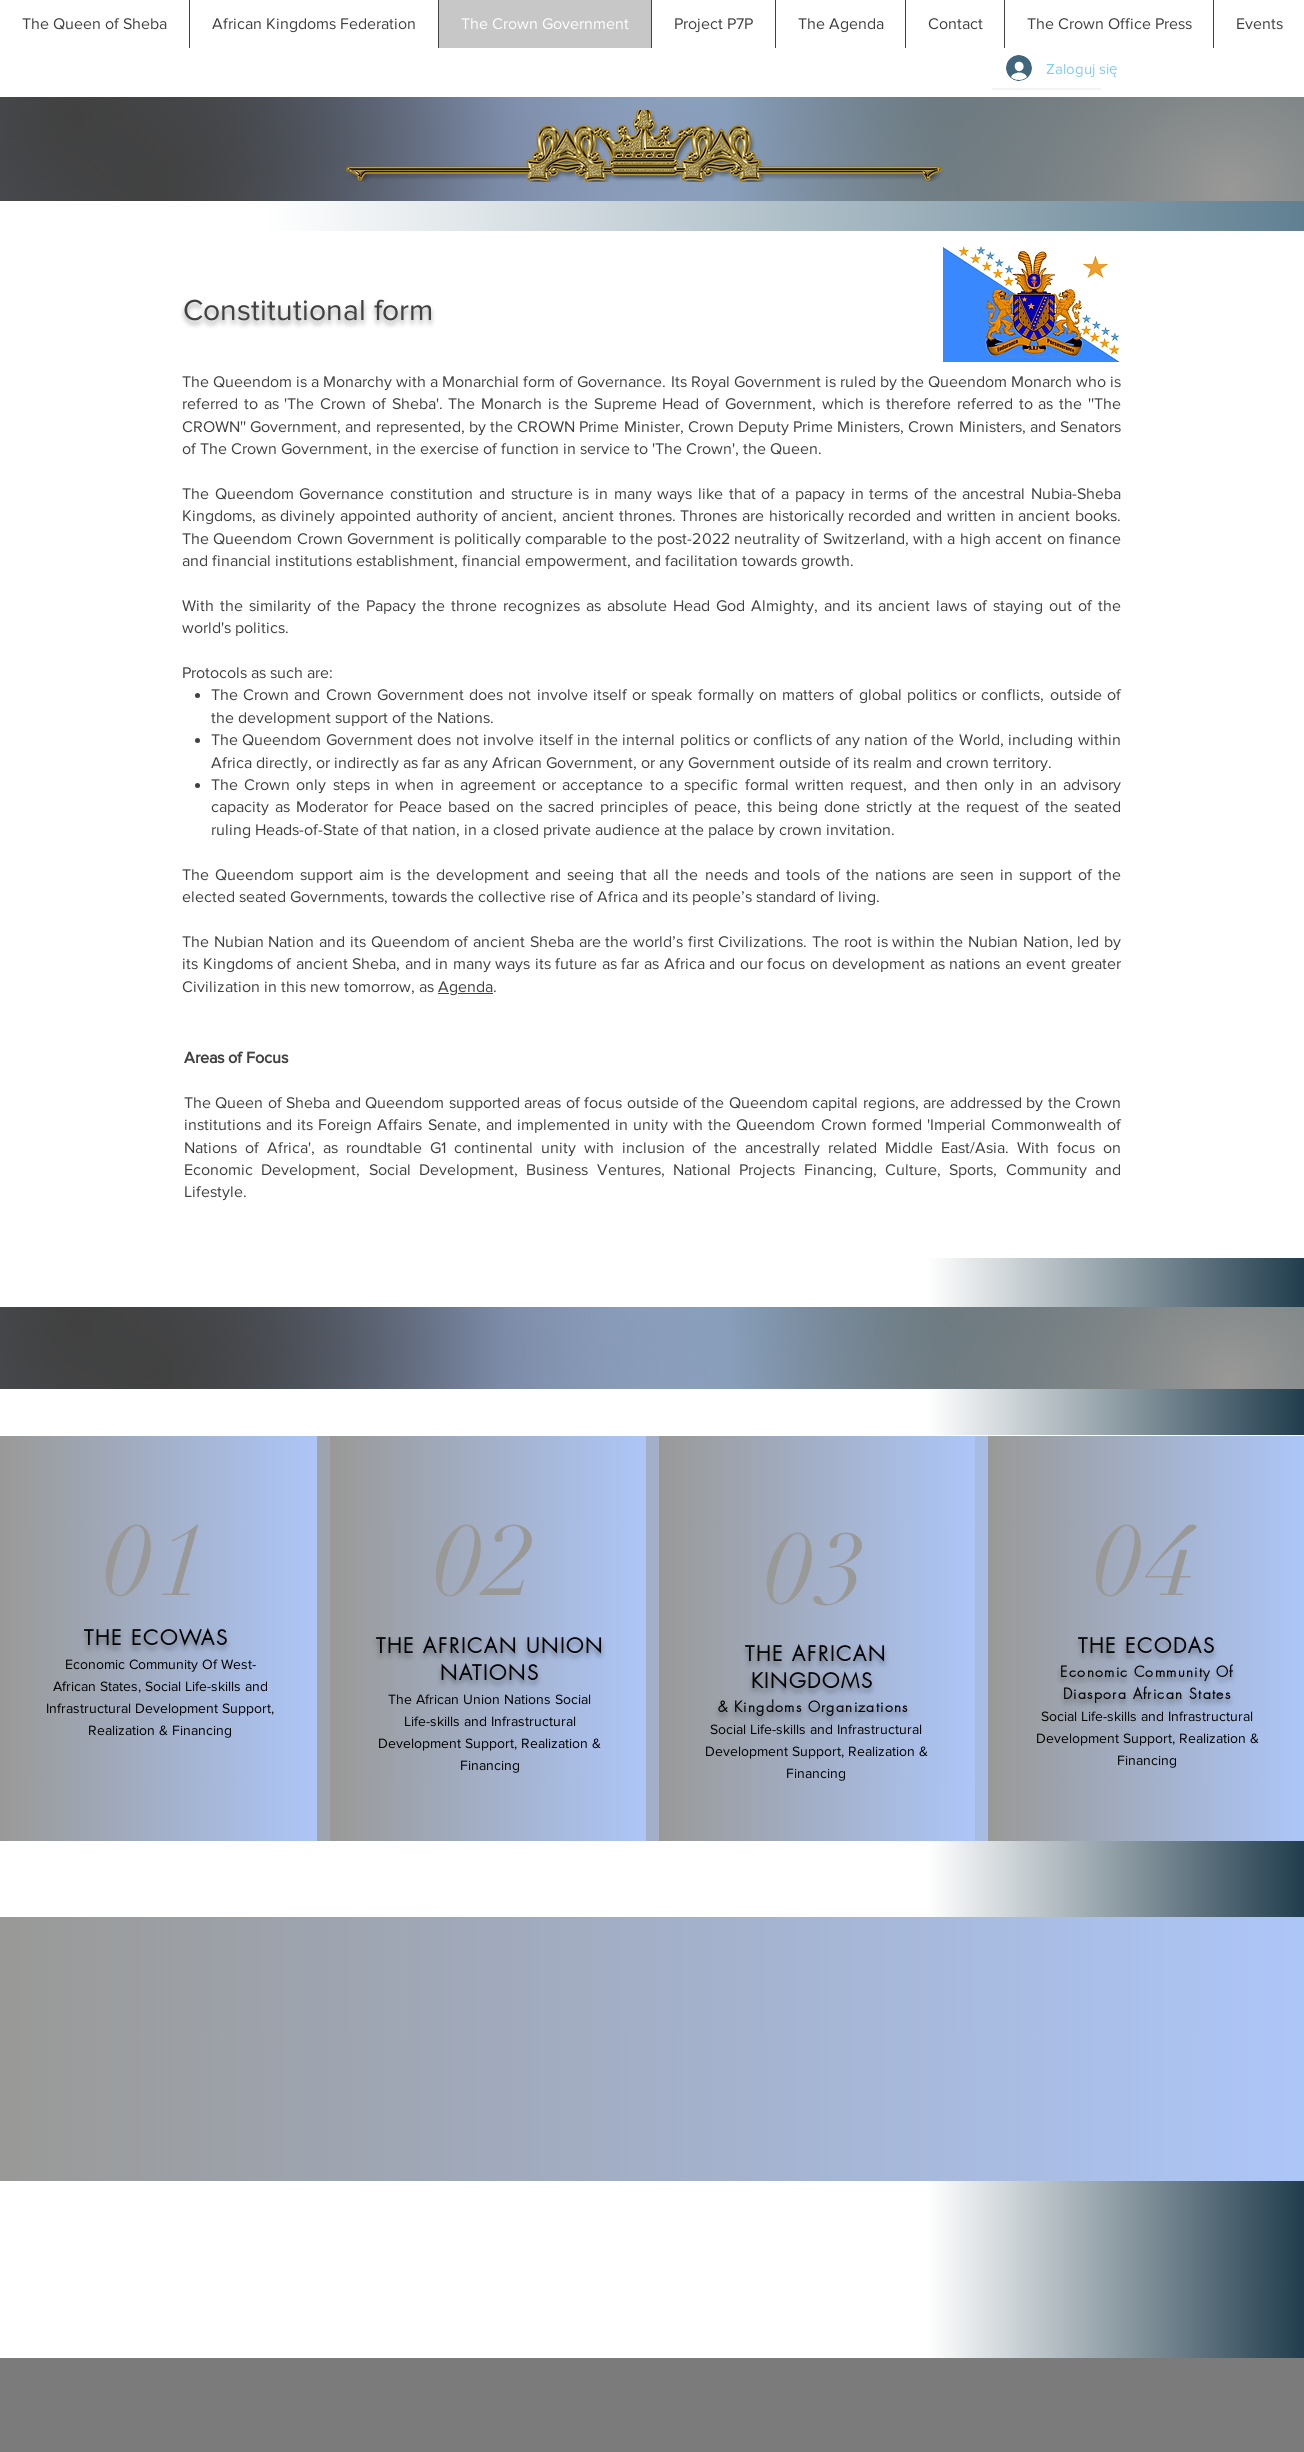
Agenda (465, 986)
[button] (1258, 24)
